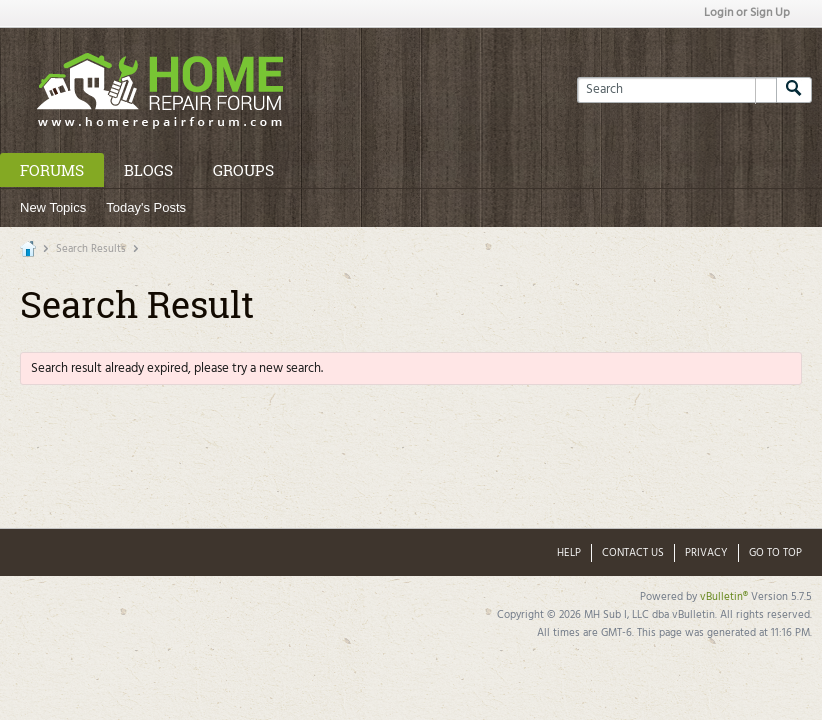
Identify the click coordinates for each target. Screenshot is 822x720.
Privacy (706, 553)
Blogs (148, 170)
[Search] (676, 90)
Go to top (775, 553)
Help (569, 553)
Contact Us (633, 553)
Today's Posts (146, 207)
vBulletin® (724, 597)
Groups (243, 170)
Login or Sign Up (747, 13)
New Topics (53, 207)
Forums (52, 170)
